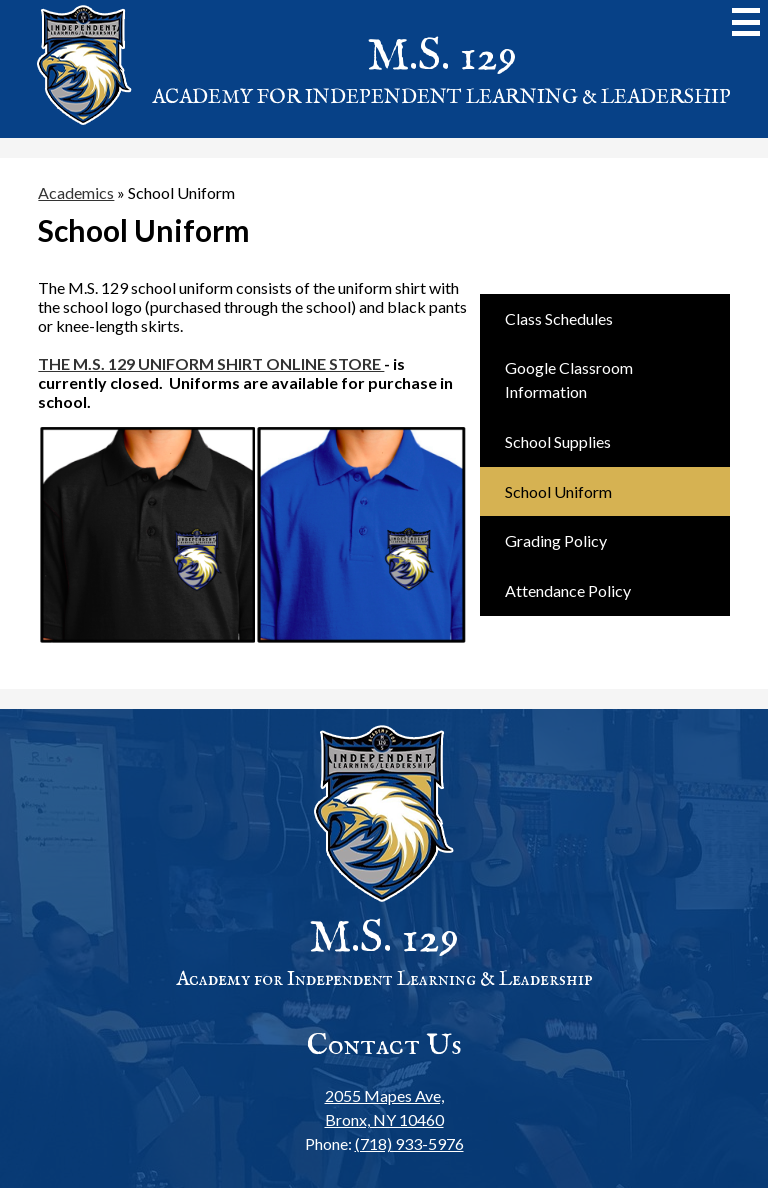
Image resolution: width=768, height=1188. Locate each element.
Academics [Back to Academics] (76, 192)
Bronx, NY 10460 (384, 1106)
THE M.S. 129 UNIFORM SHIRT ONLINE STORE (211, 363)
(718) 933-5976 (409, 1143)
